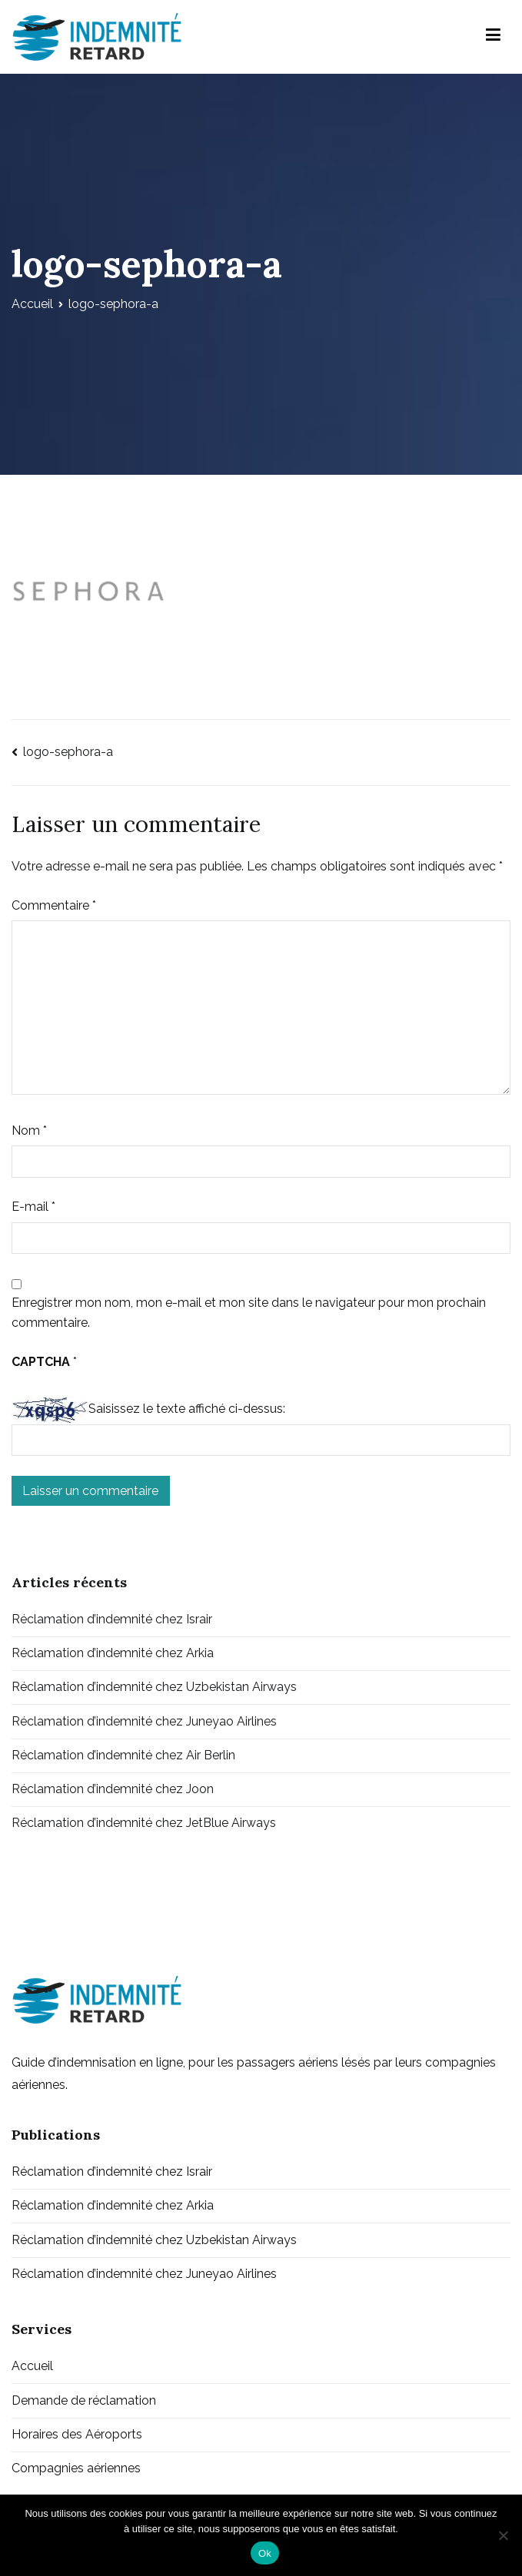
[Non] (502, 2535)
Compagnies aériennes (76, 2468)
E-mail (33, 1206)
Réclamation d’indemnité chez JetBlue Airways (144, 1822)
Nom (29, 1130)
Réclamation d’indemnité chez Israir (112, 1619)
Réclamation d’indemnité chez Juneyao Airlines (144, 1721)
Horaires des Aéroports (77, 2434)
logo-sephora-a (68, 751)
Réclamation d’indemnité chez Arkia (113, 1653)
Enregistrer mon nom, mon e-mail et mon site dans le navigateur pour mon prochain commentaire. (249, 1312)
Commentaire (54, 905)
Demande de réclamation (84, 2400)
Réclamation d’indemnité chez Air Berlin (123, 1755)
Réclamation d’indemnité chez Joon (113, 1789)
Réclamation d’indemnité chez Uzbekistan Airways (154, 1686)
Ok (264, 2553)
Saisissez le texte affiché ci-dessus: (186, 1408)
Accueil (32, 2366)
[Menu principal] (493, 37)
